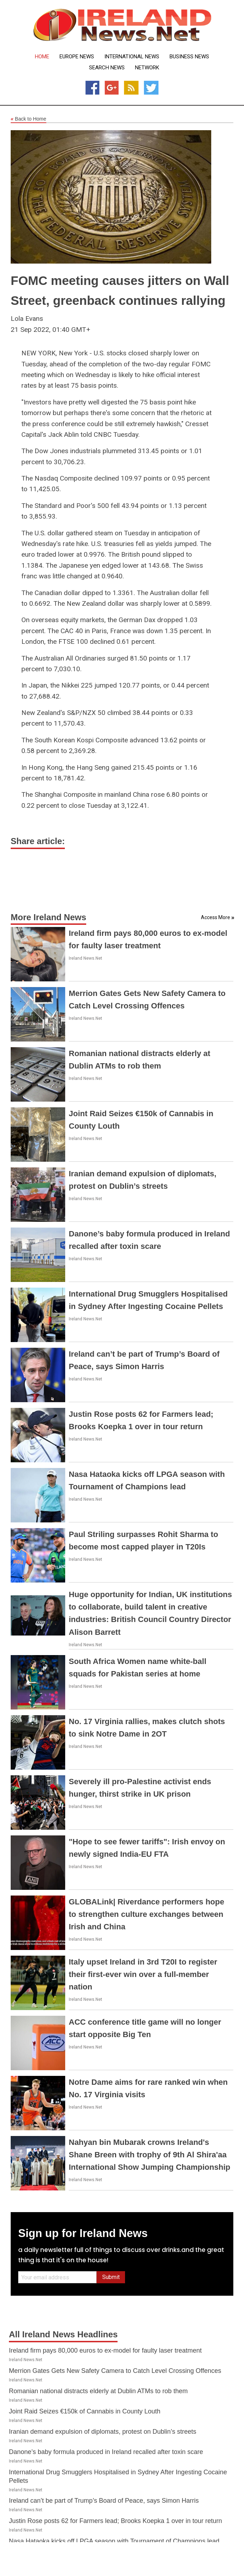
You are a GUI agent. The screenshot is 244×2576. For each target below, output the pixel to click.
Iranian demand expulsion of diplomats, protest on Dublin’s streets (102, 2431)
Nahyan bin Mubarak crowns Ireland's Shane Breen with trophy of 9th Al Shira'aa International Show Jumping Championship (149, 2155)
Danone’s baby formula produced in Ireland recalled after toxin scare (106, 2451)
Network (147, 67)
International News (131, 56)
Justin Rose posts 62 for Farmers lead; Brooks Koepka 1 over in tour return (115, 2520)
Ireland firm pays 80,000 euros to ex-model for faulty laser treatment (105, 2350)
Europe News (76, 56)
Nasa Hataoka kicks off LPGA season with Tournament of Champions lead (114, 2541)
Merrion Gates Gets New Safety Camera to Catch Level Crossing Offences (115, 2370)
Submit (111, 2277)
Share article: (38, 841)
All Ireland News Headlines (63, 2334)
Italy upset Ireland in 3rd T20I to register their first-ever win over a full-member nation (143, 1974)
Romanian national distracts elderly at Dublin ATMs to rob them (98, 2391)
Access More (215, 917)
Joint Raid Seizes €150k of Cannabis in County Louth (84, 2411)
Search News (107, 67)
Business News (189, 56)
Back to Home (28, 119)
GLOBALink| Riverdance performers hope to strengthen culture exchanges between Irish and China (146, 1914)
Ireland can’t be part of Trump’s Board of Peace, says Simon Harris (104, 2500)
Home (42, 56)
